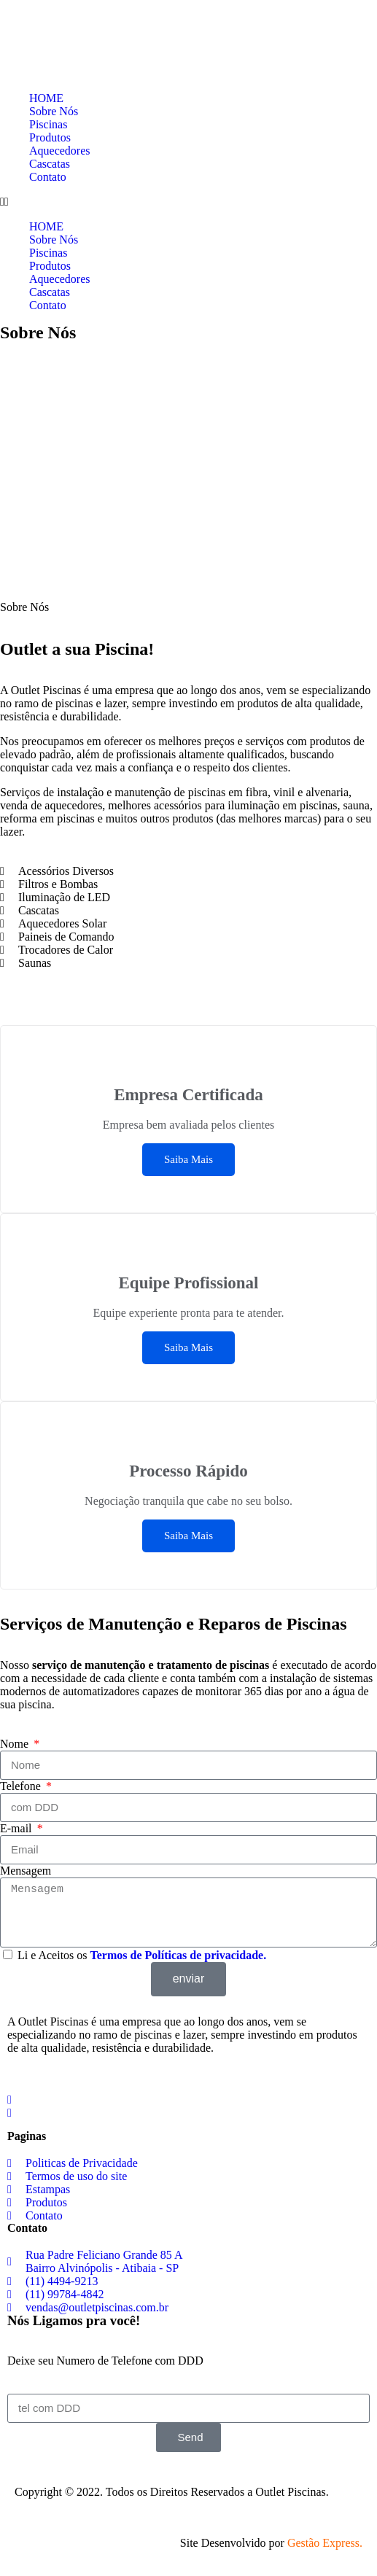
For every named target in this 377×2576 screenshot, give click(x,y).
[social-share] (188, 2099)
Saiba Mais (188, 1159)
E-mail (17, 1828)
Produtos (50, 137)
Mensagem (25, 1870)
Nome (15, 1744)
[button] (188, 202)
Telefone (22, 1786)
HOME (46, 98)
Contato (47, 177)
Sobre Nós (53, 111)
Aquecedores (59, 150)
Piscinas (48, 124)
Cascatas (49, 163)
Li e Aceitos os (142, 1955)
